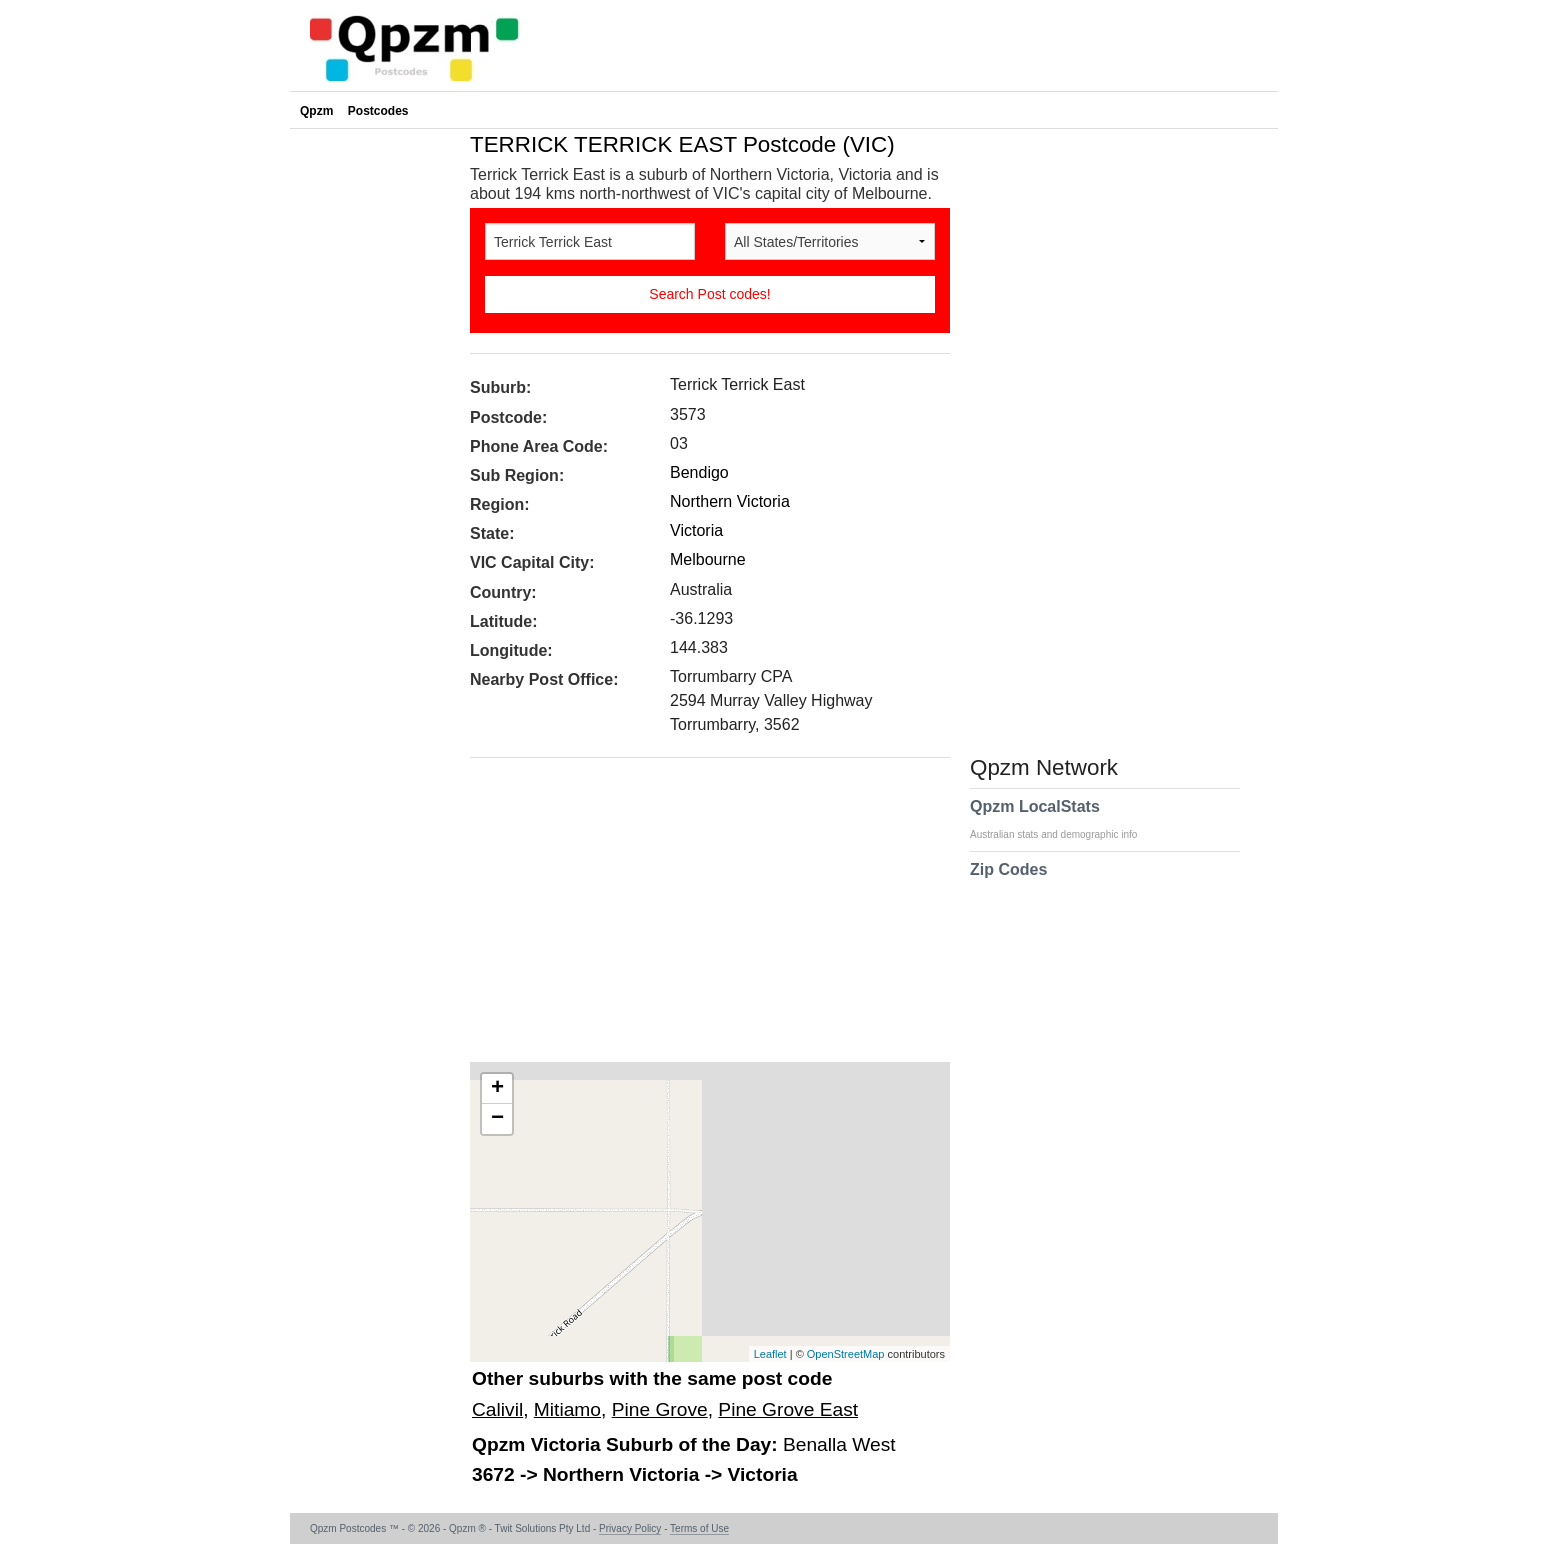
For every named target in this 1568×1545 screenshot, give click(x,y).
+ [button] (497, 1089)
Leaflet (770, 1354)
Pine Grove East (788, 1409)
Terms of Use (699, 1528)
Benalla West (839, 1444)
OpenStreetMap (846, 1354)
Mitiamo (567, 1409)
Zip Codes (1008, 882)
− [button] (497, 1119)
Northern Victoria (730, 501)
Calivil (497, 1409)
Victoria (696, 530)
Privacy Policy (630, 1528)
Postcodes (378, 111)
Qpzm (316, 111)
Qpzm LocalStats (1063, 819)
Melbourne (708, 559)
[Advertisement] (700, 917)
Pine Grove (660, 1409)
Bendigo (699, 472)
